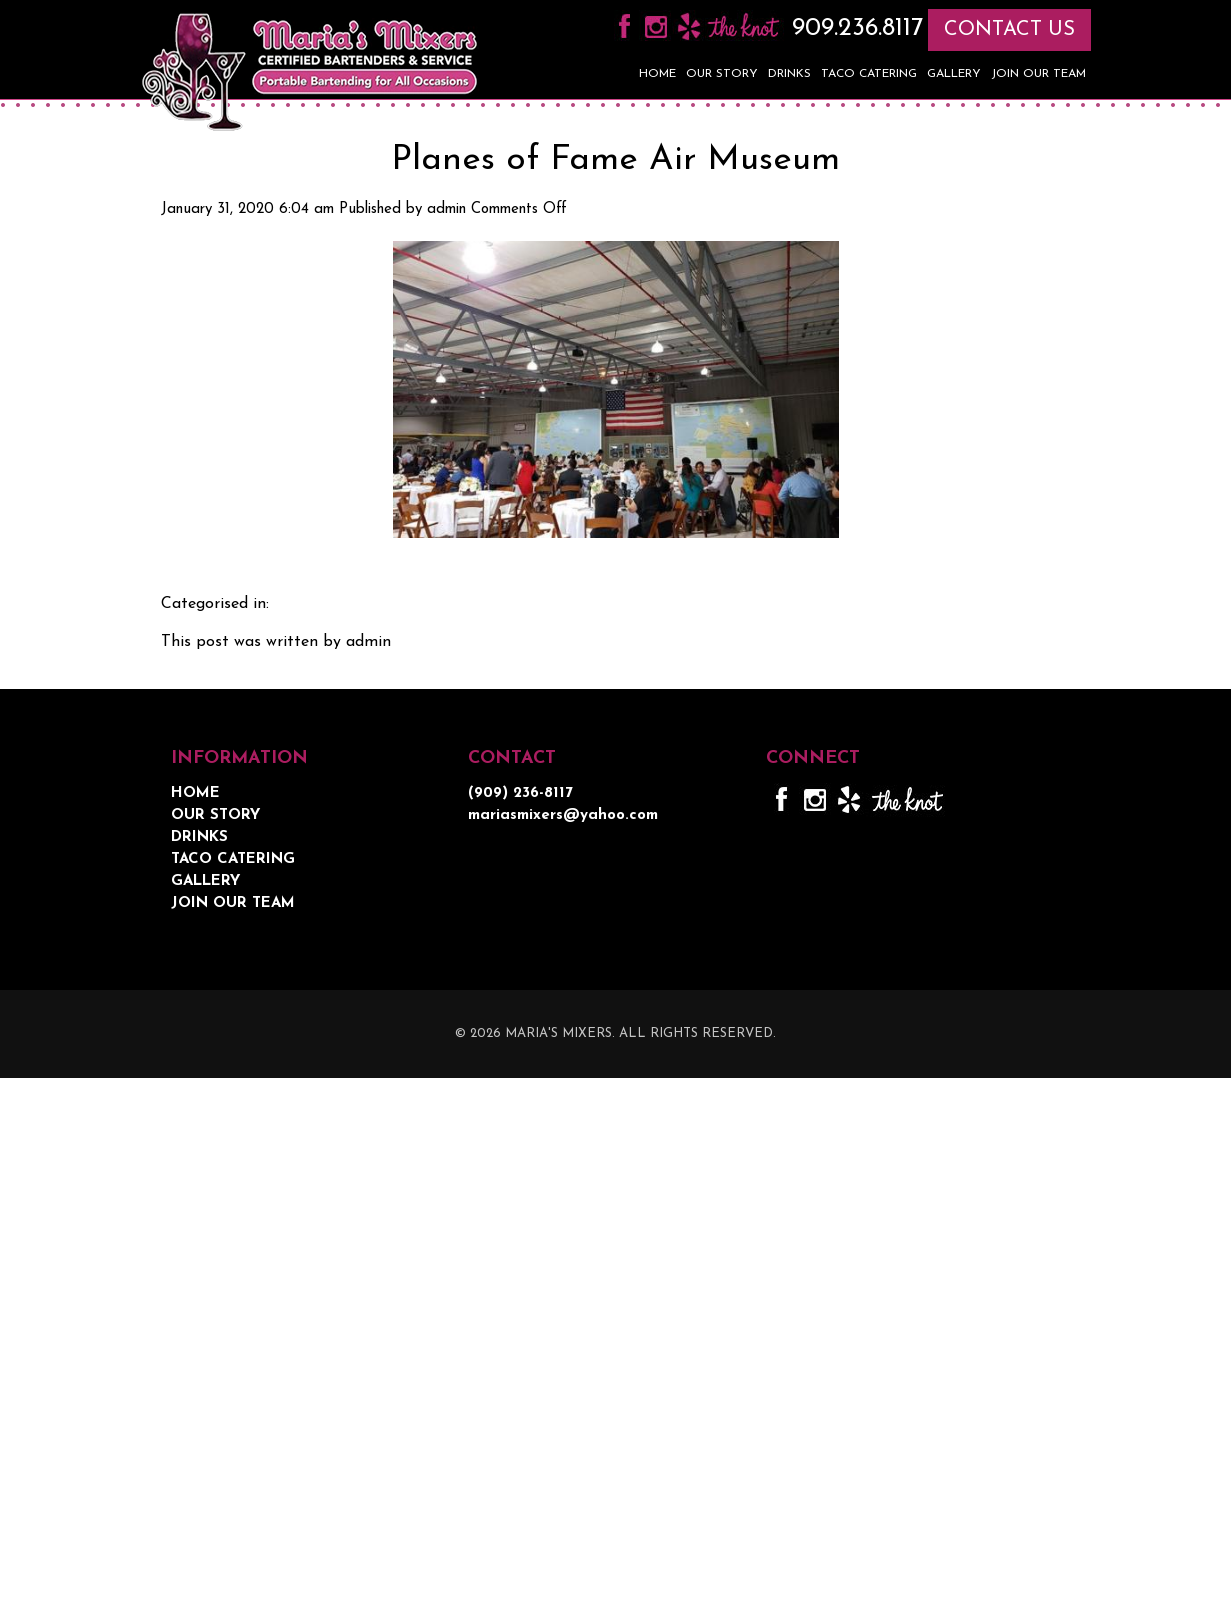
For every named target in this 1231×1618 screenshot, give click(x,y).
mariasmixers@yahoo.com (563, 815)
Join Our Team (1038, 74)
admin (446, 209)
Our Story (722, 74)
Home (657, 74)
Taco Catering (869, 74)
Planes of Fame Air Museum (615, 160)
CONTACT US (1009, 30)
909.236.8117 (853, 28)
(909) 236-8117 (520, 793)
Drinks (789, 74)
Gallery (954, 74)
